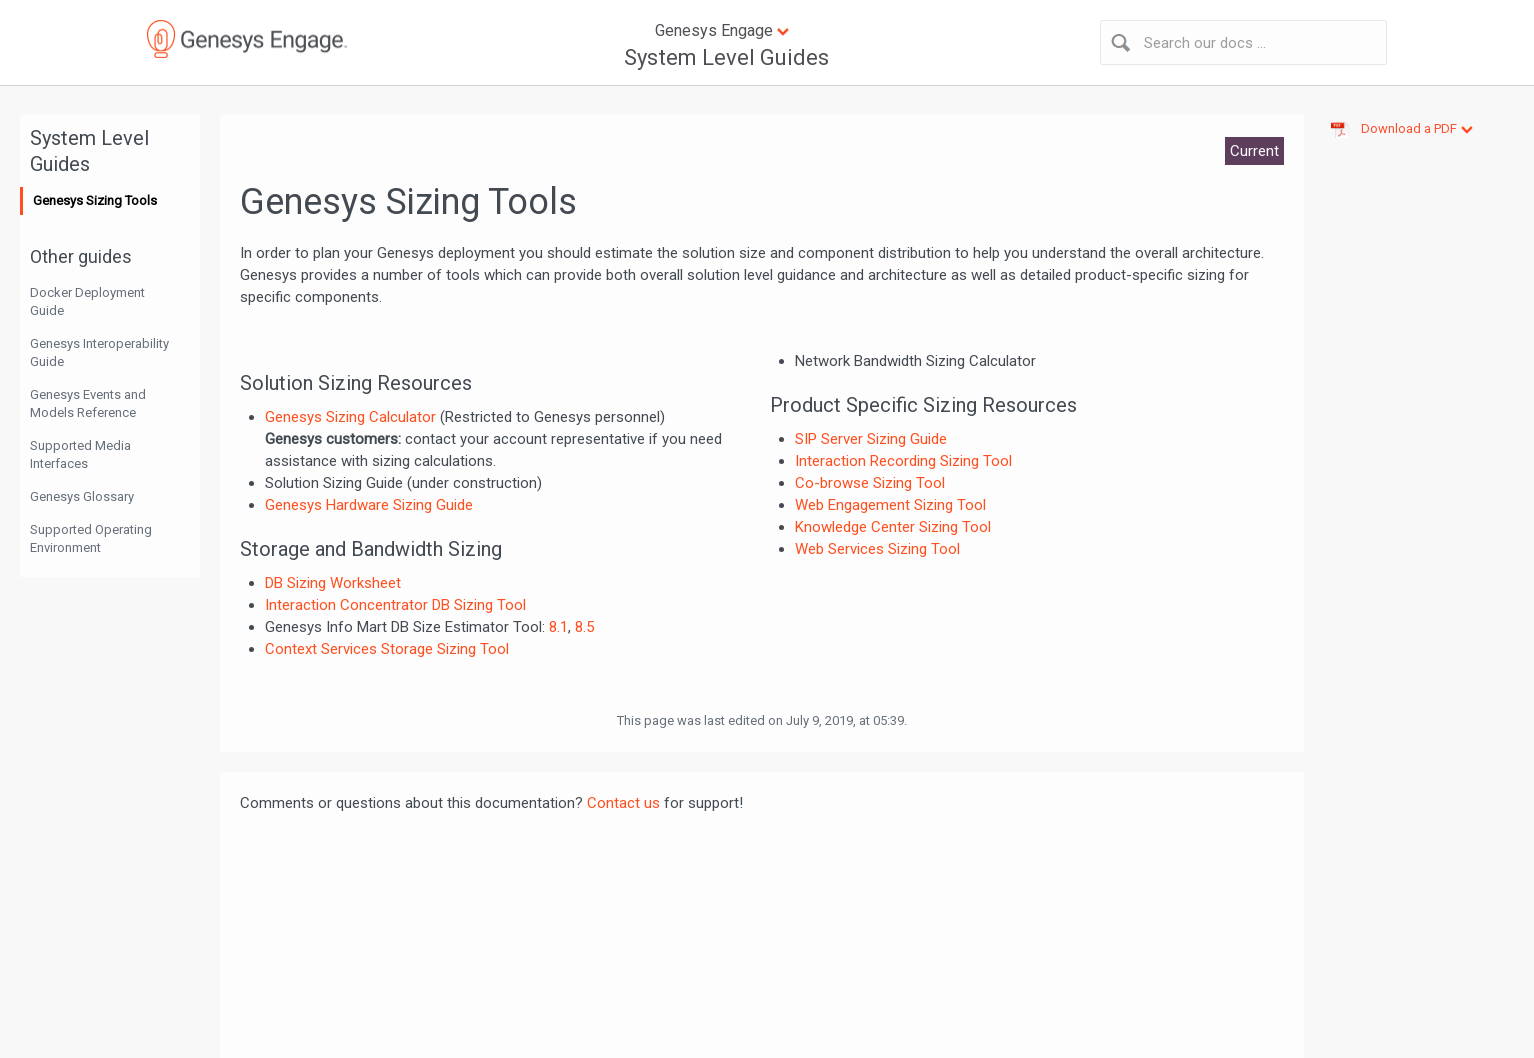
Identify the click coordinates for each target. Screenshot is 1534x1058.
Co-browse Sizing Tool (870, 483)
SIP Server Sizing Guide (871, 439)
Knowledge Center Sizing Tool (893, 527)
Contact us (623, 803)
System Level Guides (726, 57)
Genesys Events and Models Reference (88, 403)
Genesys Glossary (82, 496)
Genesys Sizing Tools (95, 200)
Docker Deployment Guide (87, 301)
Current (1254, 151)
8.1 (558, 627)
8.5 (584, 627)
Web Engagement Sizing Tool (890, 505)
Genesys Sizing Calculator (350, 417)
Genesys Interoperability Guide (99, 352)
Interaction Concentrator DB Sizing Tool (395, 605)
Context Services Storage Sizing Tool (387, 649)
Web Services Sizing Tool (877, 549)
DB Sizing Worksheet (333, 583)
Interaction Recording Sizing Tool (903, 461)
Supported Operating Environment (91, 538)
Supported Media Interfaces (80, 454)
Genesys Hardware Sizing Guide (369, 505)
